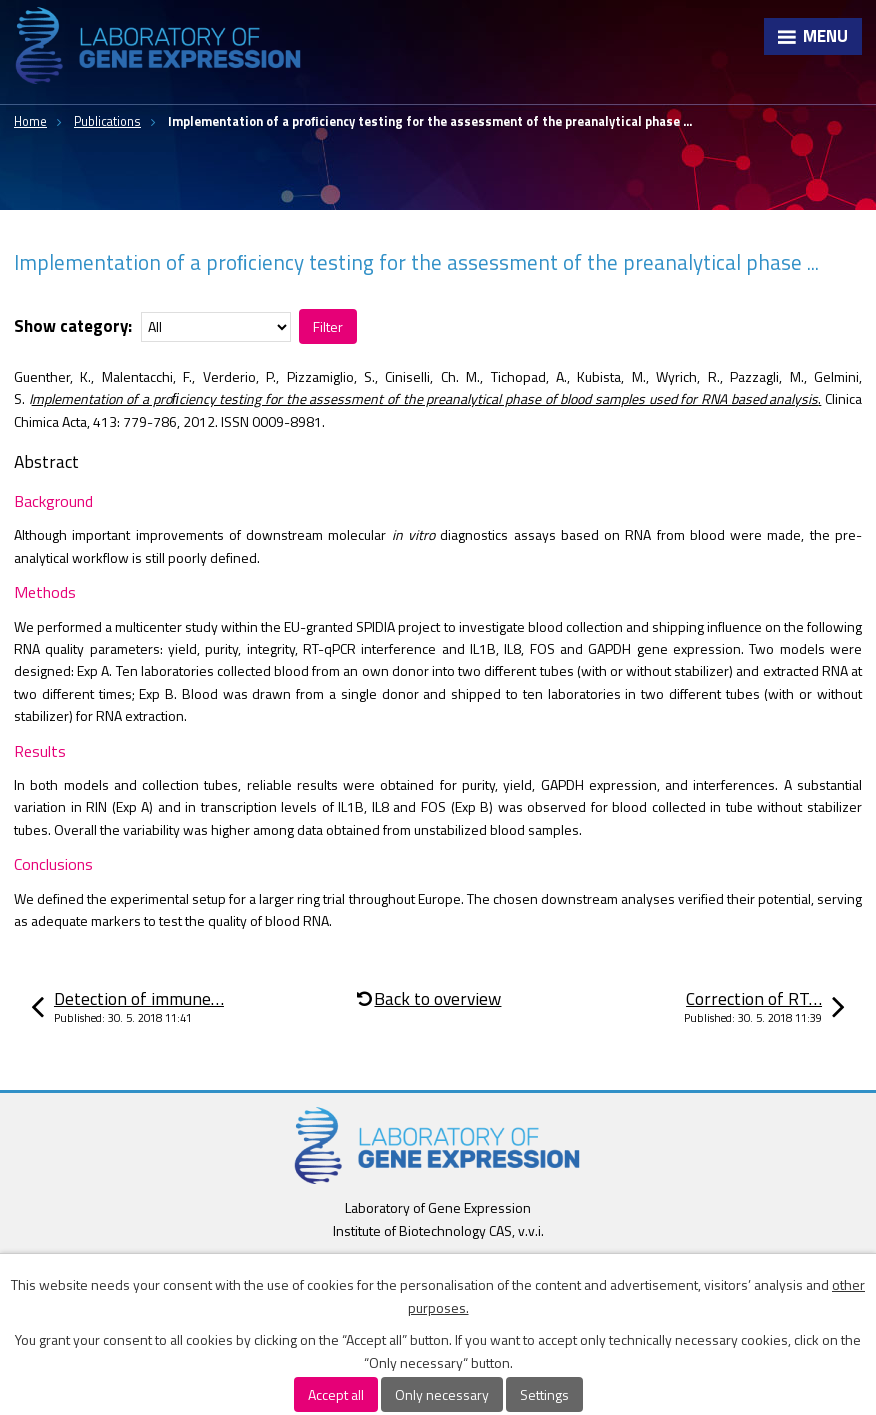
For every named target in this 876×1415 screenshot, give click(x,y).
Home (30, 121)
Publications (107, 121)
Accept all (336, 1394)
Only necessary (442, 1394)
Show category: (73, 326)
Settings (544, 1394)
